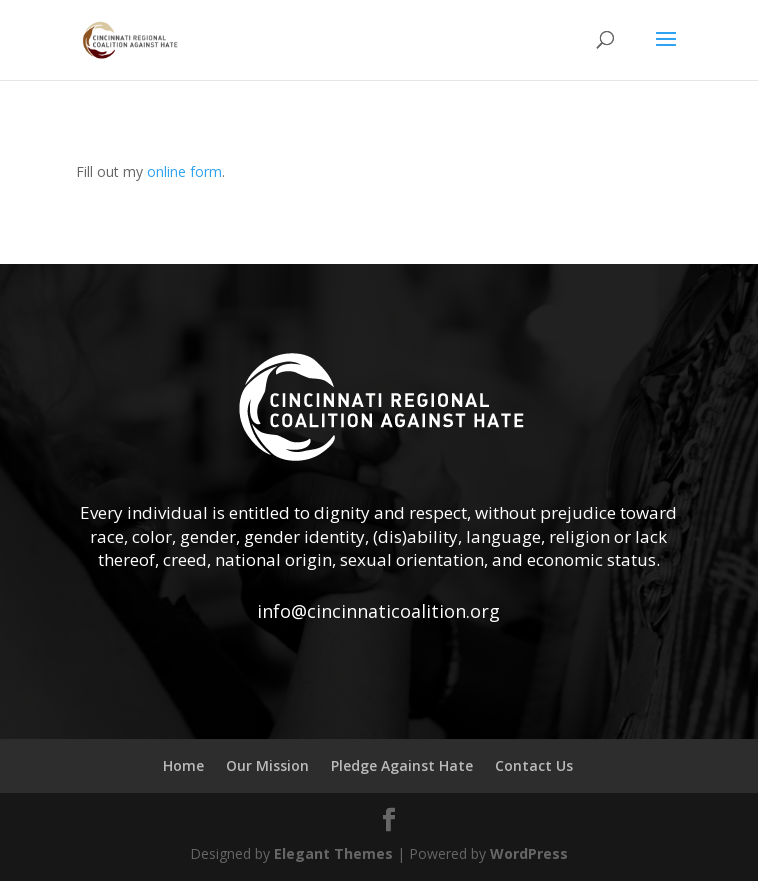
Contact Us (534, 765)
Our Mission (267, 765)
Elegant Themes (333, 853)
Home (183, 765)
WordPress (529, 853)
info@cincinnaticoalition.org (378, 611)
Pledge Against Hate (402, 765)
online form (184, 171)
